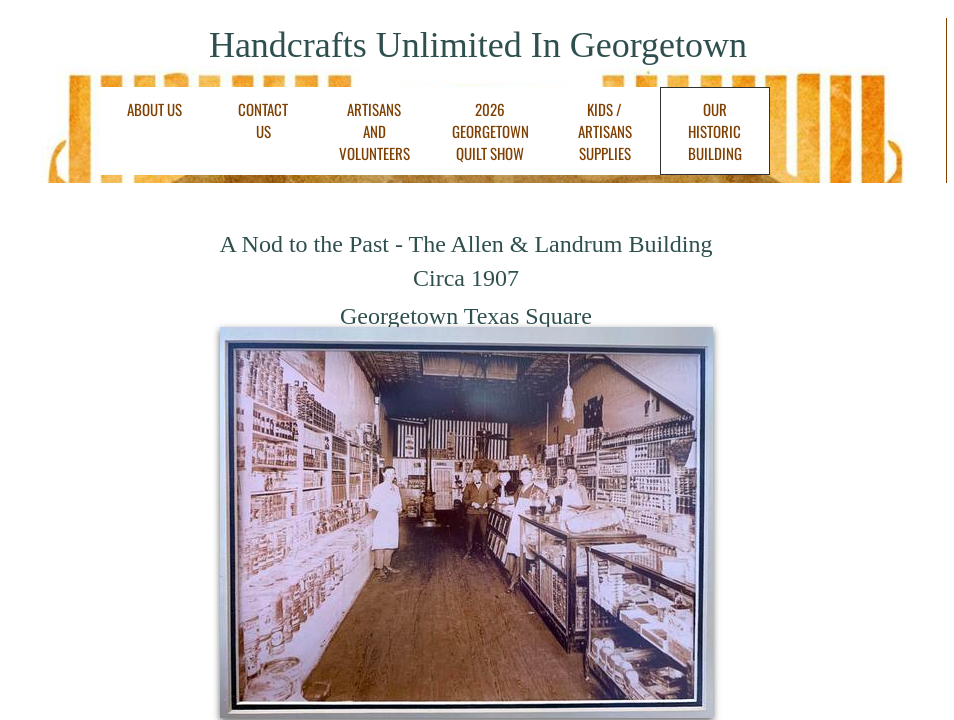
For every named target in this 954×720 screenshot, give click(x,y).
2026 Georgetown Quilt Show (490, 131)
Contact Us (263, 120)
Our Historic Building (715, 131)
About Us (154, 109)
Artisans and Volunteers (374, 131)
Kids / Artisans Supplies (605, 131)
